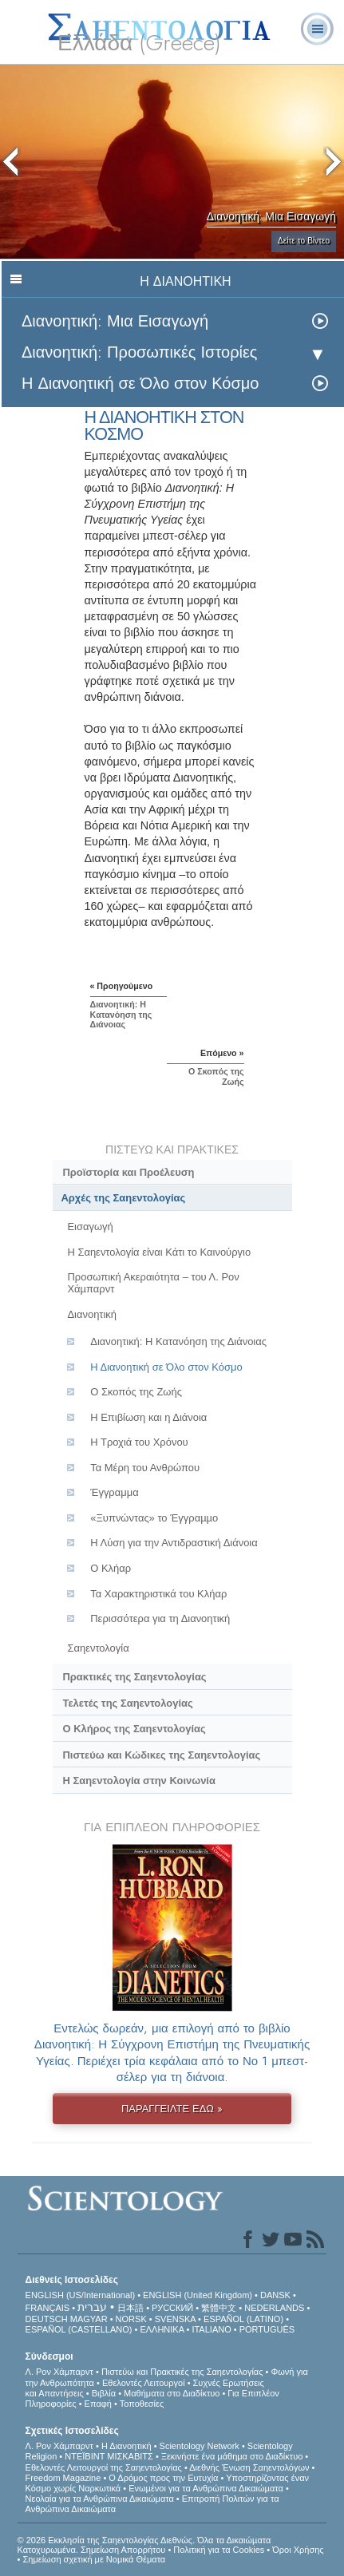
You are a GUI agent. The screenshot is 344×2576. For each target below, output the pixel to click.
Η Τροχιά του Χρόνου (139, 1442)
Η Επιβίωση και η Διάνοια (148, 1417)
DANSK (275, 2295)
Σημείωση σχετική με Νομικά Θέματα (93, 2559)
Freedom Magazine (63, 2478)
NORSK (131, 2319)
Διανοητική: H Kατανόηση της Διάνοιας (178, 1341)
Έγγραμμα (114, 1492)
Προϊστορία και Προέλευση (128, 1172)
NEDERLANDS (274, 2308)
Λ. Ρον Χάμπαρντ (59, 2371)
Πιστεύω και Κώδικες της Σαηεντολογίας (161, 1755)
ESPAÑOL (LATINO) (243, 2319)
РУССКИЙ (172, 2308)
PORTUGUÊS (267, 2329)
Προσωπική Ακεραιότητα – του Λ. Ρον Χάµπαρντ (153, 1283)
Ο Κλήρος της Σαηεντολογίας (133, 1729)
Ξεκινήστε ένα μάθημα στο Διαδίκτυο (231, 2456)
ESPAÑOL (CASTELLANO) (79, 2329)
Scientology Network (199, 2446)
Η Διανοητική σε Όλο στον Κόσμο (140, 383)
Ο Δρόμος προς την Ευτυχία (163, 2478)
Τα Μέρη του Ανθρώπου (145, 1468)
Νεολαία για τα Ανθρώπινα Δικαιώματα (100, 2498)
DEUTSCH (47, 2319)
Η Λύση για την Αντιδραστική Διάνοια (173, 1543)
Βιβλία (104, 2393)
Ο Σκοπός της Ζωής (136, 1392)
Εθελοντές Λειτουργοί (143, 2383)
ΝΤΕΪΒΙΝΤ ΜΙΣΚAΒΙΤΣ (109, 2456)
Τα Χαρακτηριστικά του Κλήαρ (158, 1594)
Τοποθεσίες (142, 2403)
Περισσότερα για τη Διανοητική (160, 1618)
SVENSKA (175, 2319)
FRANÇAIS (48, 2308)
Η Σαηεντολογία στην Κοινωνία (138, 1781)
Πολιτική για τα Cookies (218, 2549)
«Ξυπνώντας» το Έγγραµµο (154, 1518)
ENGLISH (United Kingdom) (197, 2295)
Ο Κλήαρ (110, 1568)
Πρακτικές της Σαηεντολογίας (134, 1677)
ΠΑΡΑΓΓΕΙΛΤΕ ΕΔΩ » (172, 2108)
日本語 (130, 2308)
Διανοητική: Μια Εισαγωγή (115, 321)
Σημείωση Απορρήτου (123, 2549)
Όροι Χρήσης (297, 2549)
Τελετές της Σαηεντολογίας (127, 1703)
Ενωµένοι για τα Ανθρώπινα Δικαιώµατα (206, 2488)
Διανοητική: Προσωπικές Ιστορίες (140, 352)
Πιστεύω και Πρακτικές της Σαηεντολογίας (182, 2371)
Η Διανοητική (126, 2446)
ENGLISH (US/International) (81, 2295)
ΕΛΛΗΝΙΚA (162, 2329)
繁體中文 (218, 2308)
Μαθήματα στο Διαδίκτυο (171, 2393)
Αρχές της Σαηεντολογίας (123, 1198)
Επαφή (98, 2403)
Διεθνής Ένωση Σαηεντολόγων (249, 2467)
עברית (92, 2307)
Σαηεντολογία (98, 1648)
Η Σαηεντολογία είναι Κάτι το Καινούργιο (159, 1252)
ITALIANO (211, 2329)
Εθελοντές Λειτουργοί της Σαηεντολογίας (104, 2467)
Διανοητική (92, 1314)
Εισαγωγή (90, 1227)
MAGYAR (89, 2319)
